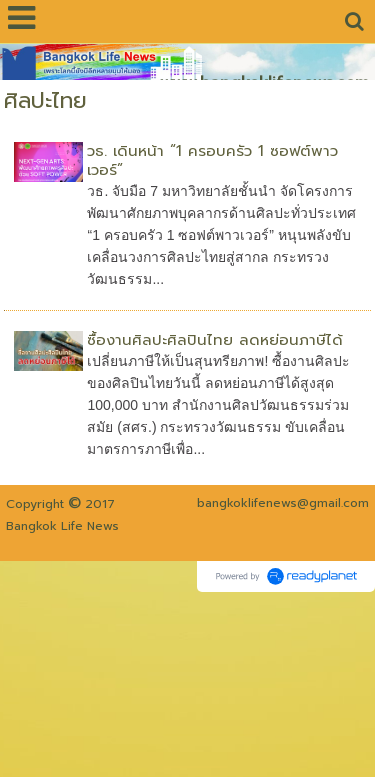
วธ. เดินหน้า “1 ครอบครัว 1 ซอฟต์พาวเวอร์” (212, 160)
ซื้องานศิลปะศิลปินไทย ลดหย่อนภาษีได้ (215, 340)
